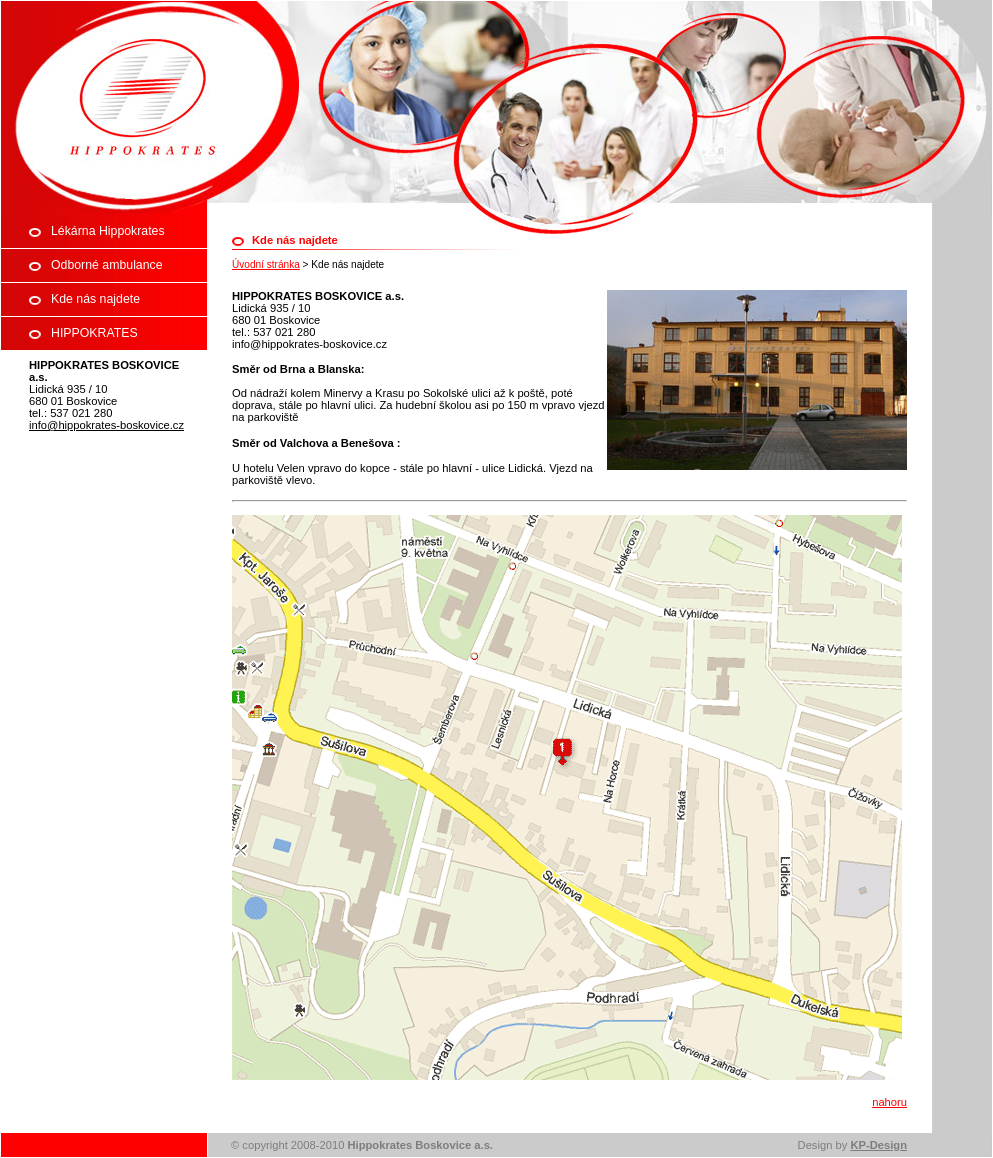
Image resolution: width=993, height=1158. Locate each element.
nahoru (889, 1102)
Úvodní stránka (266, 264)
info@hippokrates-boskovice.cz (106, 425)
